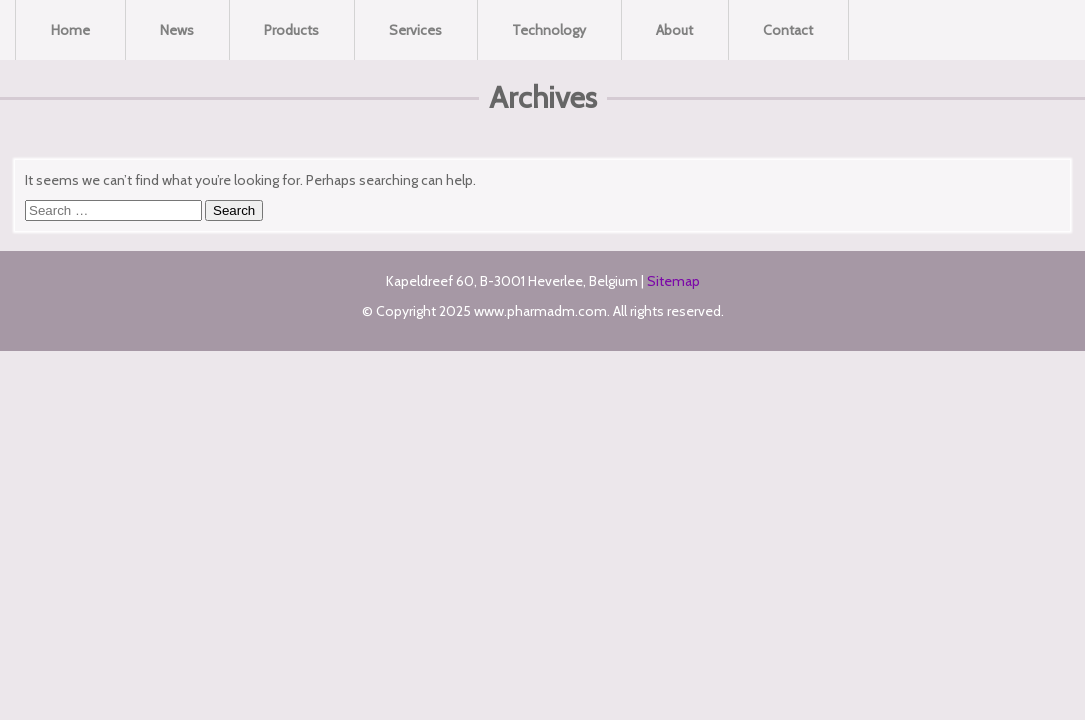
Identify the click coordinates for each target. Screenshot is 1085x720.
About (674, 30)
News (177, 30)
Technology (549, 30)
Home (70, 30)
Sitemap (673, 281)
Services (415, 30)
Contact (788, 30)
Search (234, 210)
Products (291, 30)
